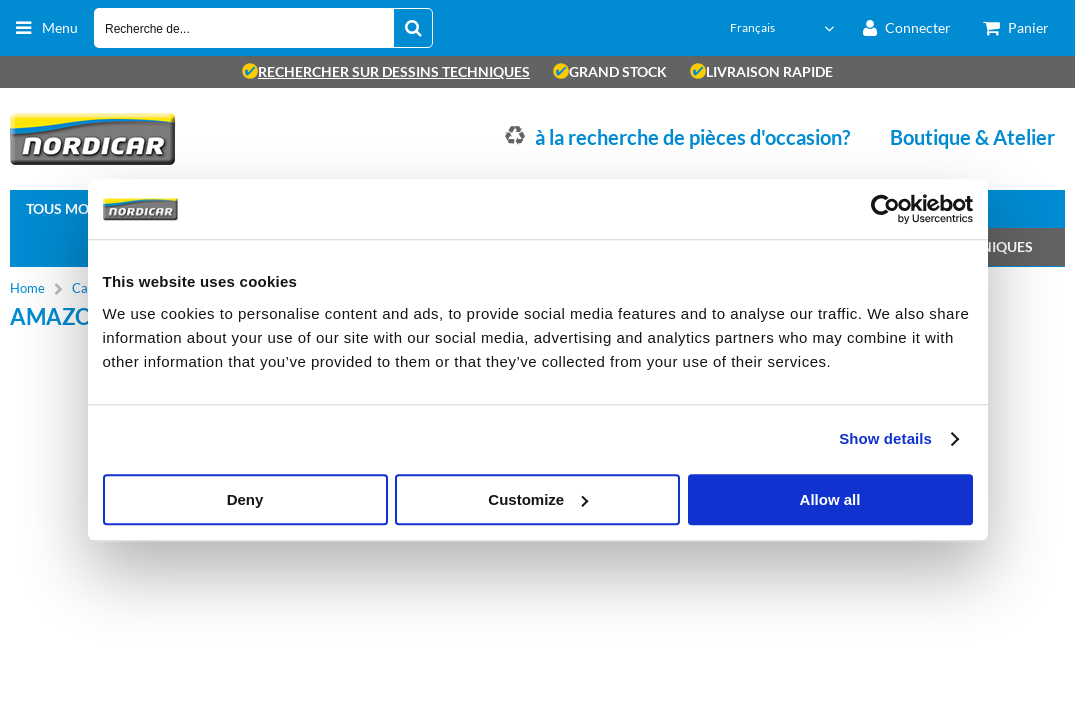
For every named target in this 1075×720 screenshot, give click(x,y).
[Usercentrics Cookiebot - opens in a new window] (885, 209)
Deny (245, 499)
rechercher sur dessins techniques (386, 71)
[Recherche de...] (413, 28)
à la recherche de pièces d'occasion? (692, 137)
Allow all (830, 499)
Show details (885, 438)
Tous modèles (78, 208)
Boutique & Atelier (972, 137)
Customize (538, 499)
